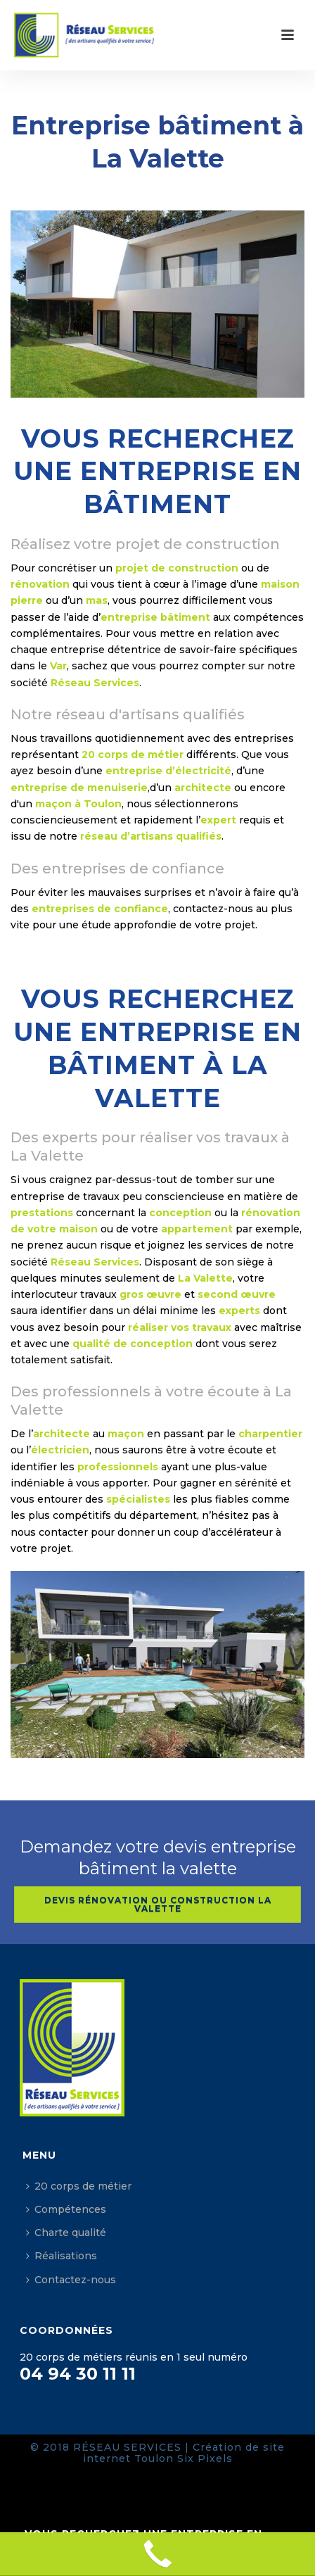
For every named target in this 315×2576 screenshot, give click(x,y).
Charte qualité (66, 2232)
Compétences (66, 2209)
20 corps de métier (78, 2186)
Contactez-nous (71, 2279)
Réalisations (61, 2255)
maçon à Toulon (78, 803)
